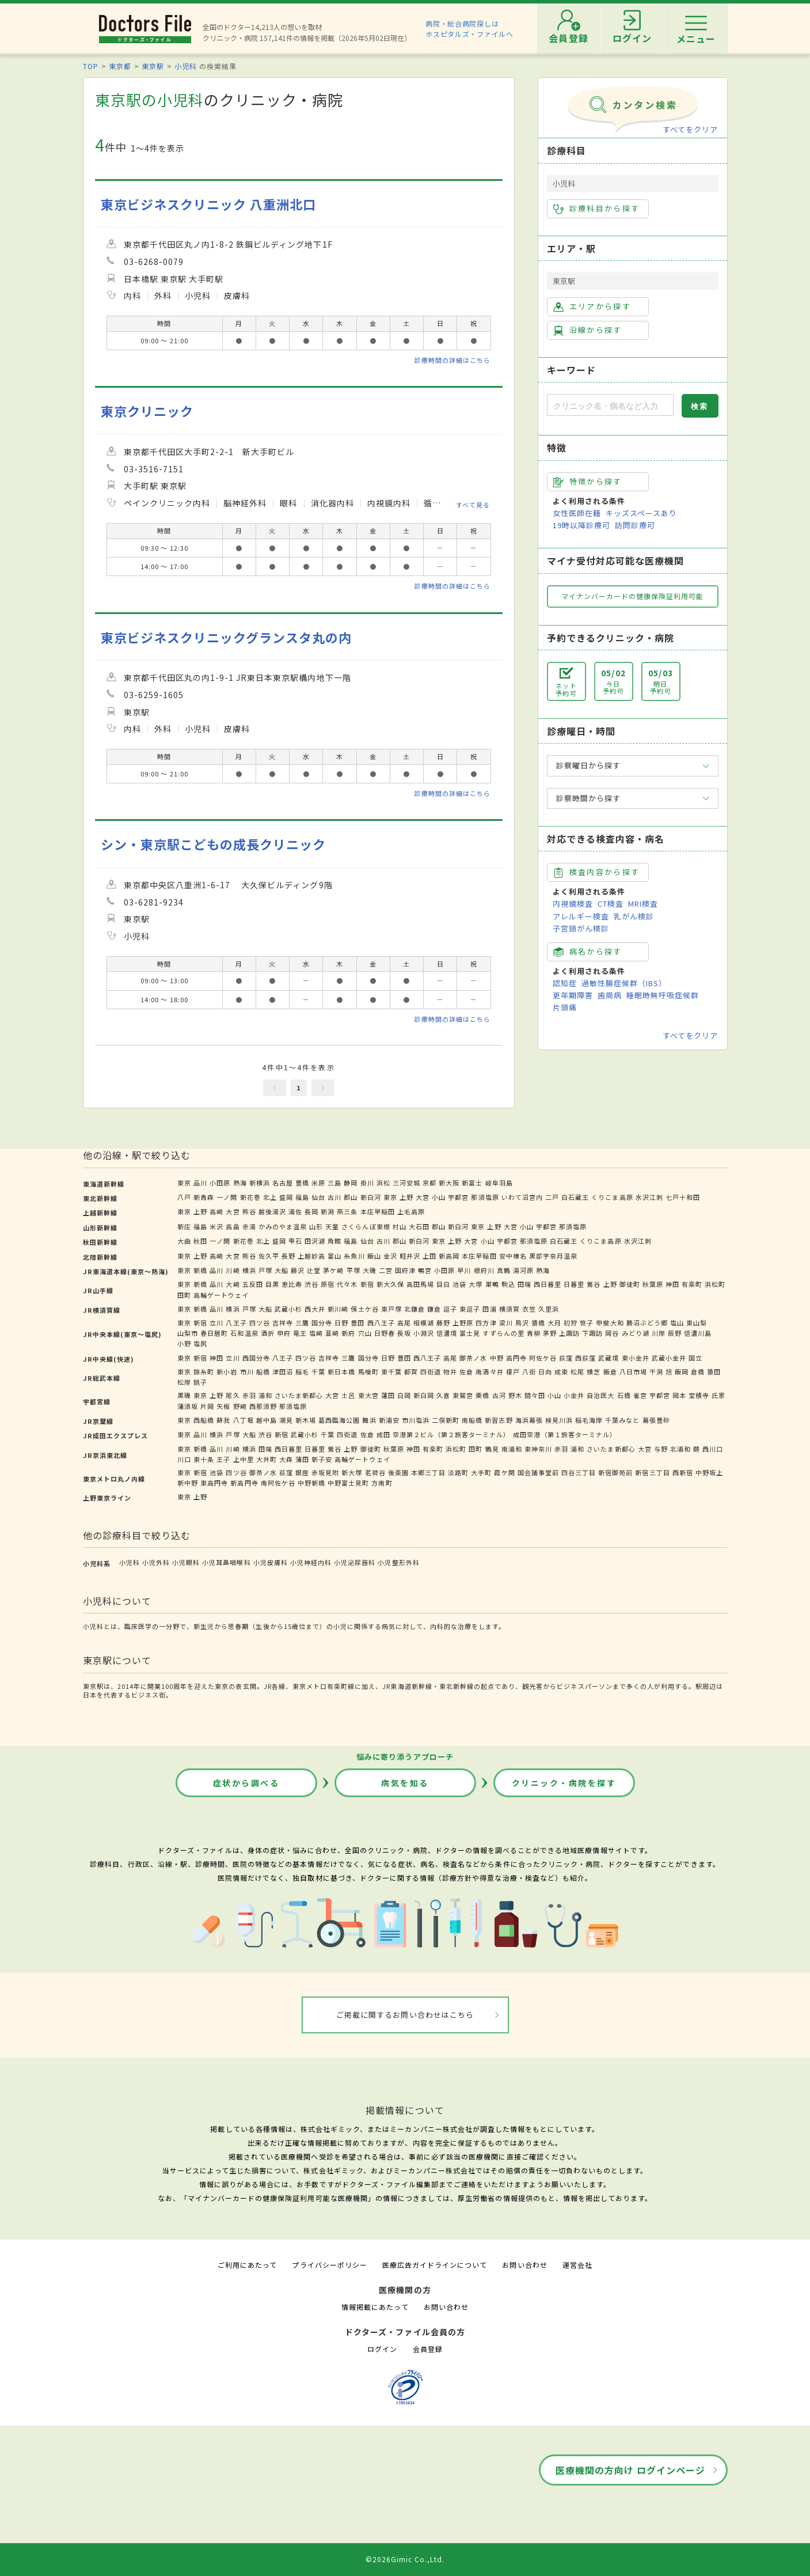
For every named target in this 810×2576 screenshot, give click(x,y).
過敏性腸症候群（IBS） (624, 983)
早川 (464, 1270)
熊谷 (249, 1211)
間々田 (534, 1395)
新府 (348, 1333)
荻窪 (566, 1357)
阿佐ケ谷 (543, 1357)
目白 (443, 1284)
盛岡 (286, 1197)
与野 (661, 1448)
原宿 (327, 1284)
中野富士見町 (348, 1482)
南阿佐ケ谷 (278, 1482)
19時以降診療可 (581, 525)
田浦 (489, 1308)
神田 (672, 1284)
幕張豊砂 (656, 1420)
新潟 (327, 1211)
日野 (341, 1322)
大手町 (481, 1472)
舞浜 (369, 1420)
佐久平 (268, 1255)
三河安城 (406, 1182)
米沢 (216, 1226)
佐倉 (466, 1371)
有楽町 (692, 1284)
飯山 (374, 1255)
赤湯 (249, 1226)
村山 (399, 1226)
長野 (288, 1255)
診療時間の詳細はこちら (452, 360)
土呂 (348, 1395)
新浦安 (389, 1420)
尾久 (232, 1395)
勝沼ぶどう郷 (647, 1322)
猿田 (714, 1371)
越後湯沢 (272, 1211)
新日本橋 (341, 1371)
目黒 (272, 1284)
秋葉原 (652, 1284)
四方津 (486, 1322)
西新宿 (682, 1472)
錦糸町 (203, 1371)
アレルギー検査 (581, 916)
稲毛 (302, 1371)
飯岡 (682, 1371)
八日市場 (633, 1371)
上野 (406, 1197)
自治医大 (600, 1395)
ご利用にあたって (247, 2265)
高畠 (232, 1226)
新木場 (305, 1420)
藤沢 (298, 1270)
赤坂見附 (325, 1472)
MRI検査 (643, 903)
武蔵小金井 (669, 1357)
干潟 (656, 1371)
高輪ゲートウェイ (221, 1295)
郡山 (351, 1197)
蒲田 (302, 1459)
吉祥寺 (282, 1322)
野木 (515, 1395)
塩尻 (200, 1343)
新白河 (370, 1197)
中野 (497, 1357)
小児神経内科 (311, 1562)
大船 (281, 1270)
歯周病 (610, 995)
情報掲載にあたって (374, 2307)
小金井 (574, 1395)
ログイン (382, 2349)
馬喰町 (368, 1371)
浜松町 (715, 1284)
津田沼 (282, 1371)
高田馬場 (420, 1284)
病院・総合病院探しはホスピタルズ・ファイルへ (469, 28)
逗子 (450, 1308)
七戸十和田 (683, 1197)
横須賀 (509, 1308)
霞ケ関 (504, 1472)
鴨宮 (425, 1270)
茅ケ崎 (333, 1270)
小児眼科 (186, 1562)
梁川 (506, 1322)
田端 (524, 1284)
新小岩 (226, 1371)
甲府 (284, 1333)
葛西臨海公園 (339, 1420)
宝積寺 (699, 1395)
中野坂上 (709, 1472)
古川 (334, 1197)
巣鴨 (492, 1284)
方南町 (381, 1482)
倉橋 (698, 1371)
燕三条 (347, 1211)
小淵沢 (423, 1333)
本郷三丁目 (428, 1472)
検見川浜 (559, 1420)
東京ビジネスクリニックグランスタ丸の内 (226, 637)
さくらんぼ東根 (365, 1226)
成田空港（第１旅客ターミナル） (565, 1434)
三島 (334, 1182)
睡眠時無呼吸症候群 (662, 995)
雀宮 (640, 1395)
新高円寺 (244, 1482)
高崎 (216, 1211)
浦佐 (295, 1211)
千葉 (318, 1371)
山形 (316, 1226)
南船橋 (472, 1420)
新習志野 (498, 1420)
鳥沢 (522, 1322)
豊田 (357, 1322)
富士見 (469, 1333)
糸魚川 (354, 1255)
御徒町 (629, 1284)
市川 (247, 1371)
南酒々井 (489, 1371)
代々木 (347, 1284)
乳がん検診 (634, 916)
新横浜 (259, 1182)
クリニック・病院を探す (564, 1783)
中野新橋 (311, 1482)
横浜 (249, 1270)
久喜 (443, 1395)
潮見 (286, 1420)
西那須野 (263, 1406)
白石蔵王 (575, 1197)
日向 (545, 1371)
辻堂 (314, 1270)
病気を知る (405, 1783)
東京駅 (153, 66)
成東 (561, 1371)
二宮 (386, 1270)
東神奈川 (538, 1448)
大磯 (370, 1270)
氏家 (718, 1395)
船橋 (263, 1371)
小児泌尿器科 (354, 1562)
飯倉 (610, 1371)
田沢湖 (315, 1240)
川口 (184, 1459)
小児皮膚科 (270, 1562)
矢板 (223, 1406)
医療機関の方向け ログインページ (631, 2470)
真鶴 (504, 1270)
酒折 (268, 1333)
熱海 (240, 1182)
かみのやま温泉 (282, 1226)
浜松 (383, 1182)
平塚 (353, 1270)
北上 (270, 1197)
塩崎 (316, 1333)
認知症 (565, 983)
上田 (429, 1255)
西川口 (712, 1448)
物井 (450, 1371)
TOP (90, 66)
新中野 (187, 1482)
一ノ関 (226, 1197)
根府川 (484, 1270)
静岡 (351, 1182)
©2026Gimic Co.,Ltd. (405, 2559)
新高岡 (449, 1255)
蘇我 (223, 1420)
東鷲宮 (462, 1395)
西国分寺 (256, 1357)
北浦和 (680, 1448)
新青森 (203, 1197)
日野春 (384, 1333)
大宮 (422, 1197)
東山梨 (696, 1322)
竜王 (300, 1333)
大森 (286, 1459)
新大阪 (449, 1182)
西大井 (315, 1308)
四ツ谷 (259, 1322)
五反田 (252, 1284)
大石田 (419, 1226)
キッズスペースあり (641, 512)
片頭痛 (565, 1007)
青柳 (534, 1333)
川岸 (659, 1333)
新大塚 (351, 1472)
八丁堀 (243, 1420)
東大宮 (368, 1395)
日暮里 (574, 1284)
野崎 (240, 1406)
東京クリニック (147, 411)
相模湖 (423, 1322)
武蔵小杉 (288, 1308)
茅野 (550, 1333)
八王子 (236, 1322)
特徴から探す (587, 481)
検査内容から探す (596, 872)
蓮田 (388, 1395)
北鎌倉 (414, 1308)
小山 (439, 1197)
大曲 (184, 1240)
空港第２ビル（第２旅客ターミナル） (452, 1434)
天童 (332, 1226)
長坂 (404, 1333)
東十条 (203, 1459)
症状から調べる (246, 1783)
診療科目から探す (596, 208)
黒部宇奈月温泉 (553, 1255)
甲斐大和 (609, 1322)
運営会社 (577, 2265)
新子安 (321, 1459)
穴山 (365, 1333)
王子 (223, 1459)
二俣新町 (445, 1420)
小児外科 (156, 1562)
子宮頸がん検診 (581, 928)
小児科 (185, 66)
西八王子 (381, 1322)
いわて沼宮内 (522, 1197)
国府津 (405, 1270)
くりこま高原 (612, 1197)
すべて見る (473, 504)
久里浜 (548, 1308)
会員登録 (428, 2349)
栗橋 (482, 1395)
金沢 (390, 1255)
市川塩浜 (415, 1420)
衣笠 (529, 1308)
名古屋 (282, 1182)
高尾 (404, 1322)
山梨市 (187, 1333)
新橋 (200, 1270)
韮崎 (332, 1333)
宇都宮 (458, 1197)
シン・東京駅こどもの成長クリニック (213, 844)
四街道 (430, 1371)
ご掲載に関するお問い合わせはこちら (405, 2014)
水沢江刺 (649, 1197)
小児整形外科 (398, 1562)
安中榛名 (513, 1255)
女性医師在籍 (577, 512)
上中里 (243, 1459)
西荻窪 (585, 1357)
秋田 (200, 1240)
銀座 (302, 1472)
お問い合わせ (524, 2265)
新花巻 (250, 1197)
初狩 (570, 1322)
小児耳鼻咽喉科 (226, 1562)
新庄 (184, 1226)
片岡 (207, 1406)
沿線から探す (587, 330)
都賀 (411, 1371)
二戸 (552, 1197)
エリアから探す (592, 306)
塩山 (677, 1322)
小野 (184, 1343)
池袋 (459, 1284)
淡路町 (458, 1472)
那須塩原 (485, 1197)
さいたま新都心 (299, 1395)
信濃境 (446, 1333)
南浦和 (511, 1448)
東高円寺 (214, 1482)
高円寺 (516, 1357)
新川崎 (338, 1308)
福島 (302, 1197)
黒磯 (184, 1395)
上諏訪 (569, 1333)
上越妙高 (311, 1255)
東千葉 (391, 1371)
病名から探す (587, 951)
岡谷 (612, 1333)
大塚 (475, 1284)
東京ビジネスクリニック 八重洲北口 (209, 204)
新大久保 (390, 1284)
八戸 (184, 1197)
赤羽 (249, 1395)
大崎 (232, 1284)
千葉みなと (622, 1420)
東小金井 (635, 1357)
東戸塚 (391, 1308)
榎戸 (513, 1371)
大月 (554, 1322)
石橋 (624, 1395)
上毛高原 (411, 1211)
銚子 (200, 1382)
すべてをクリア (690, 129)
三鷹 (302, 1322)
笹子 (587, 1322)
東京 (184, 1182)
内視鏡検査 (573, 903)
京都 (429, 1182)
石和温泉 (244, 1333)
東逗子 (469, 1308)
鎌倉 (434, 1308)
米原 (318, 1182)
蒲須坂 (187, 1406)
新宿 (367, 1284)
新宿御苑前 (615, 1472)
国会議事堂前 (538, 1472)
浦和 (265, 1395)
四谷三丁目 (578, 1472)
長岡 (311, 1211)
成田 (383, 1434)
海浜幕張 (529, 1420)
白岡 (404, 1395)
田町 (184, 1295)
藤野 (443, 1322)
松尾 (577, 1371)
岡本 (679, 1395)
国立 (695, 1357)
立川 (216, 1322)
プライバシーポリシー (329, 2265)
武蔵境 (608, 1357)
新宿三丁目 (652, 1472)
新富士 (472, 1182)
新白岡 (423, 1395)
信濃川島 (698, 1333)
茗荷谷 (375, 1472)
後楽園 (398, 1472)
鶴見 (492, 1448)
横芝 (593, 1371)
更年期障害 (573, 995)
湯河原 (523, 1270)
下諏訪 (592, 1333)
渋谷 (311, 1284)
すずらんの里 (503, 1333)
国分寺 (321, 1322)
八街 (529, 1371)
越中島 (266, 1420)
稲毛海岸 (589, 1420)
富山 (334, 1255)
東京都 (120, 66)
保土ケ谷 (364, 1308)
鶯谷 (593, 1284)
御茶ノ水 (473, 1357)
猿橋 (538, 1322)
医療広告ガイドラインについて (435, 2265)
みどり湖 (635, 1333)
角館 (334, 1240)
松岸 (184, 1382)
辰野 (675, 1333)
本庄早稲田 (377, 1211)
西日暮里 (547, 1284)
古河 (499, 1395)
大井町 (266, 1459)
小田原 (220, 1182)
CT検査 (610, 903)
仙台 (318, 1197)
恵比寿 (292, 1284)
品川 (200, 1182)
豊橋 (302, 1182)
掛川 (367, 1182)
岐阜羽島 (499, 1182)
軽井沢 (410, 1255)
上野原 (462, 1322)
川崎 (232, 1270)
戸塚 (265, 1270)
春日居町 (214, 1333)
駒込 (508, 1284)
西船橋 (203, 1420)
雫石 (295, 1240)
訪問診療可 (635, 525)
